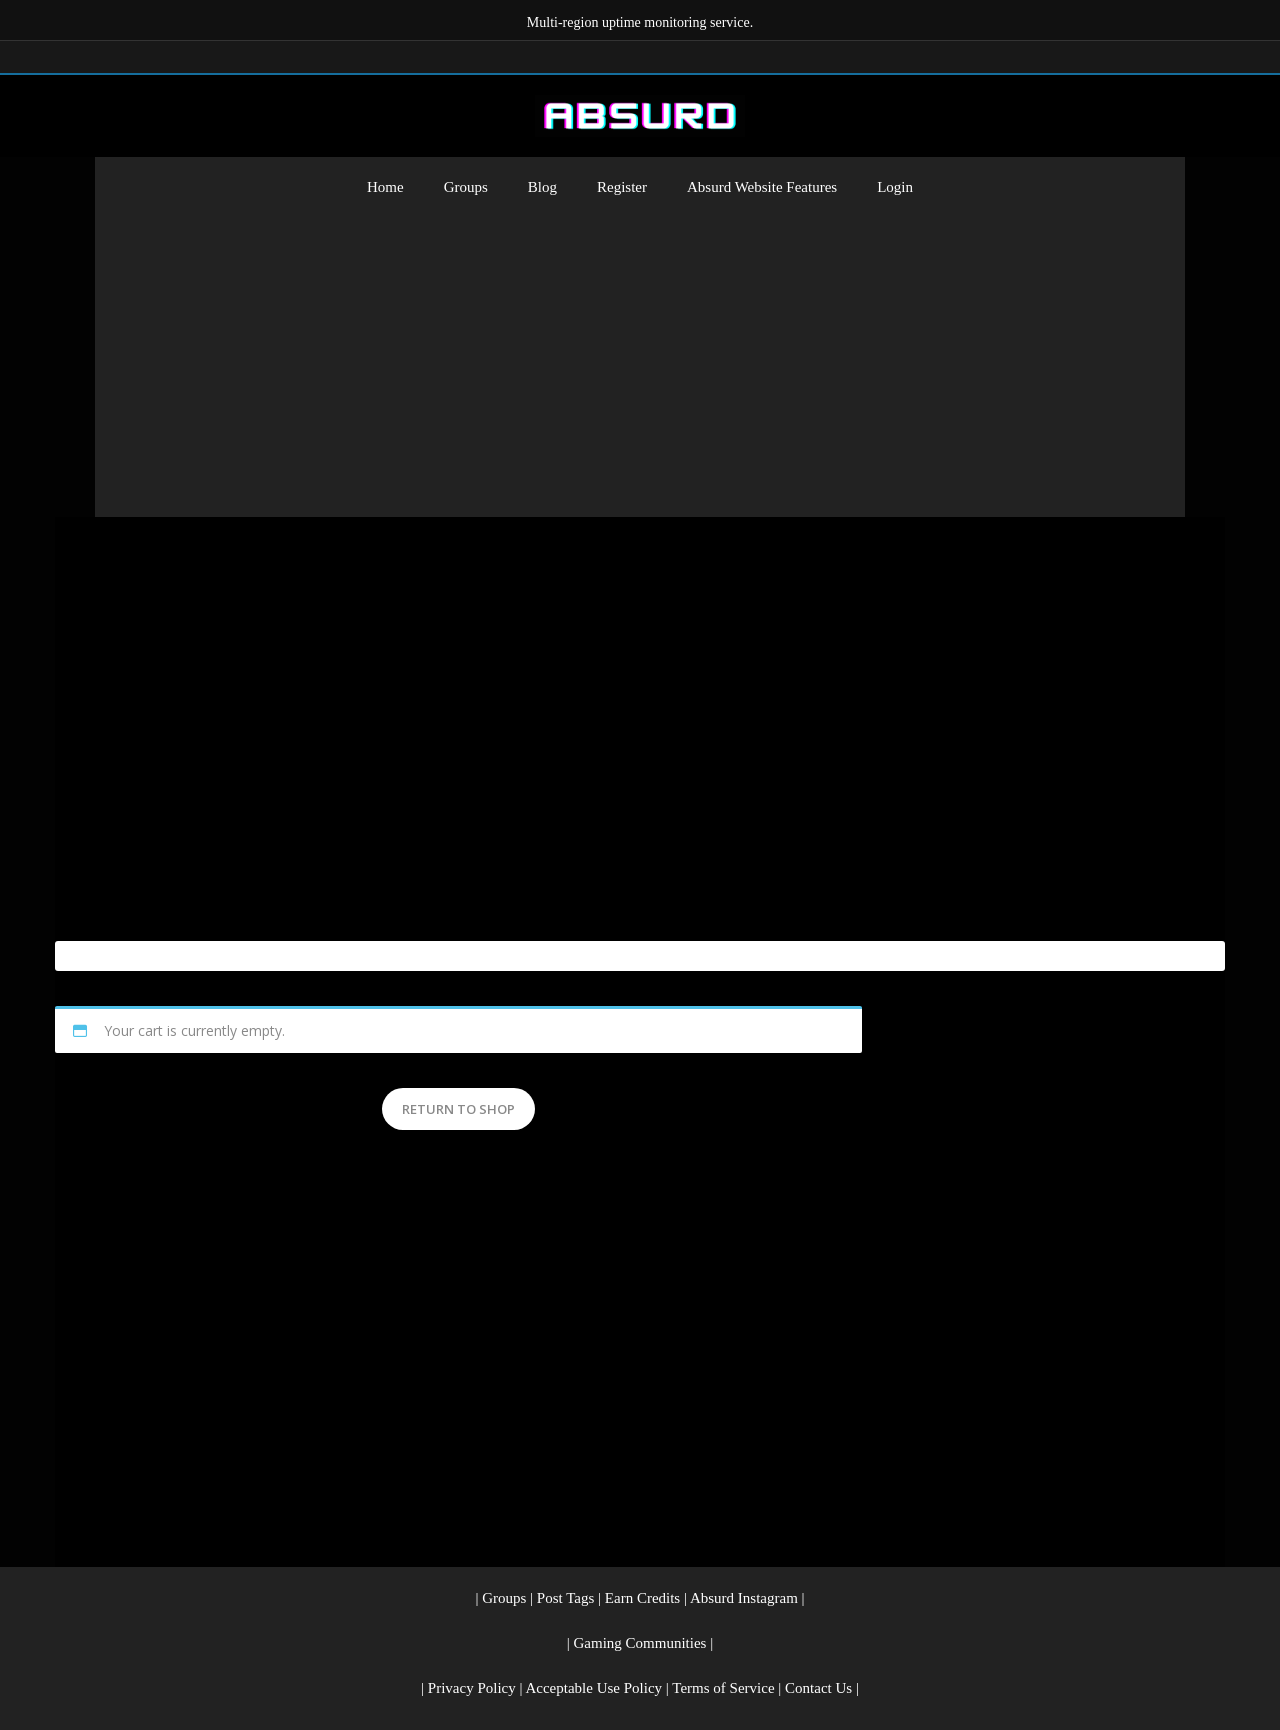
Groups (466, 187)
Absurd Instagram (744, 1598)
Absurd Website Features (762, 187)
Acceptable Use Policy (593, 1688)
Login (895, 187)
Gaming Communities (640, 1643)
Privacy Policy (472, 1688)
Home (385, 187)
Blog (542, 187)
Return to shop (458, 1109)
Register (622, 187)
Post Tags (565, 1598)
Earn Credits (642, 1598)
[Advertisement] (640, 367)
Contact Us (818, 1688)
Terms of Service (723, 1688)
